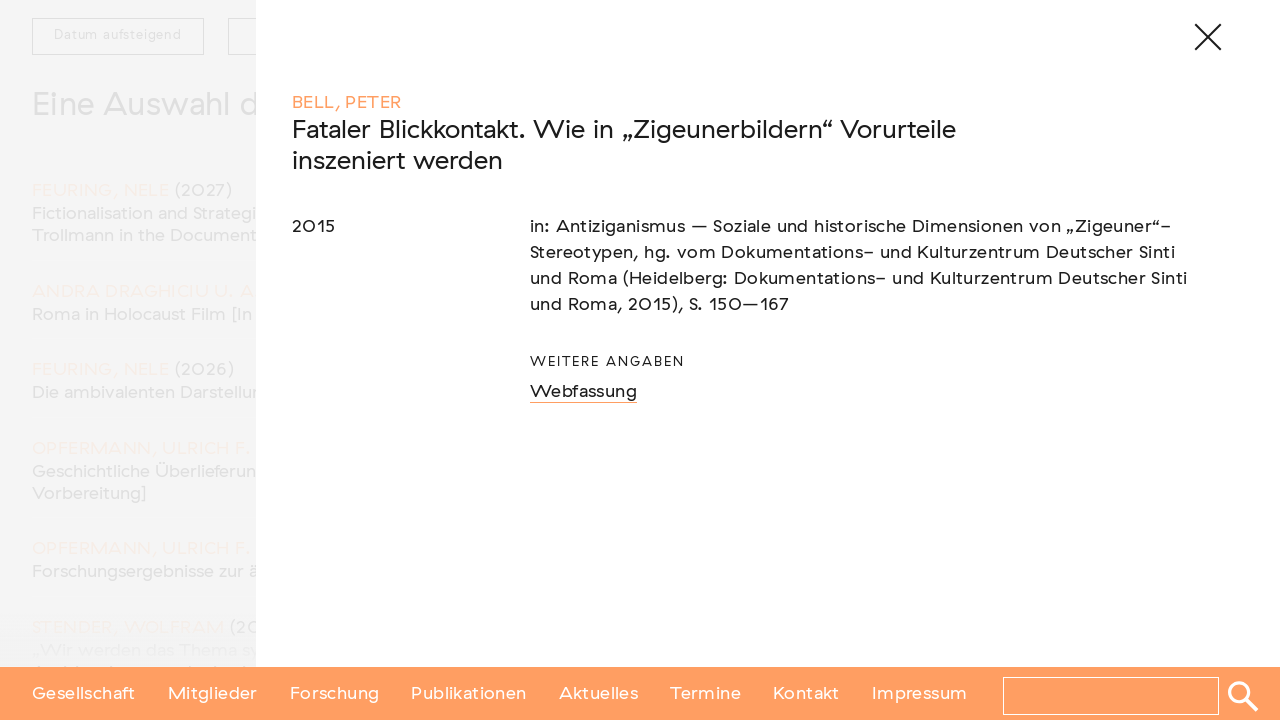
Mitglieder (213, 693)
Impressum (920, 693)
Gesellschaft (84, 693)
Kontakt (806, 693)
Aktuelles (599, 693)
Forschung (335, 693)
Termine (705, 693)
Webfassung (583, 392)
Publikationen (468, 693)
